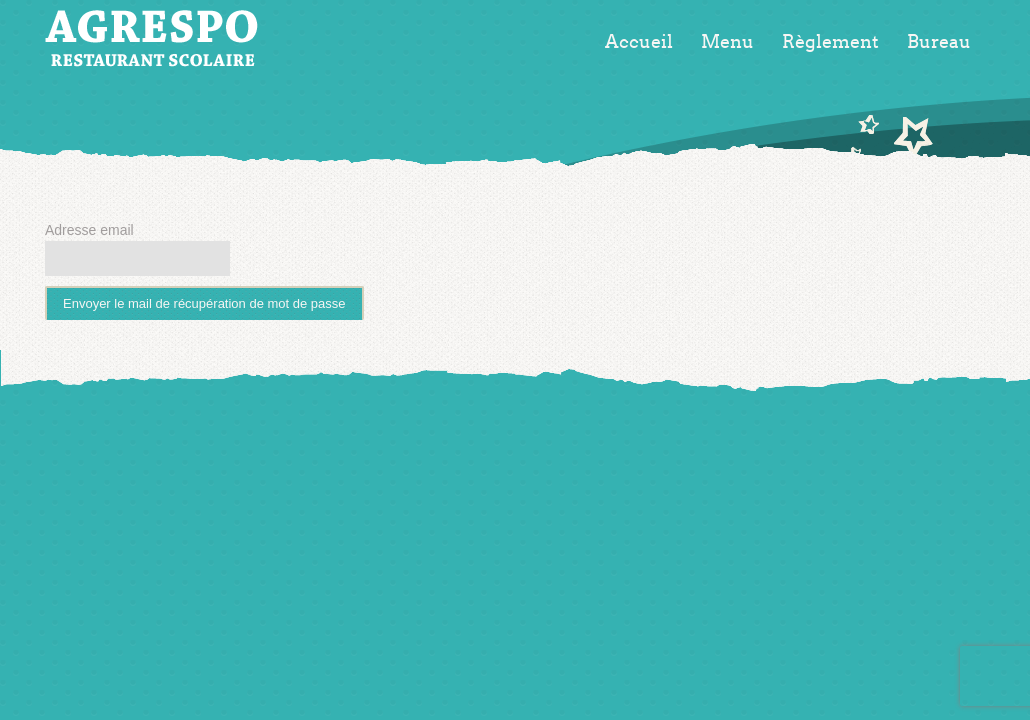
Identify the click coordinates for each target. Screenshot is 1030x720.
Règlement (830, 42)
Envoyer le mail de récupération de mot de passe (204, 303)
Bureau (939, 42)
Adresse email (89, 230)
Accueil (639, 42)
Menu (727, 42)
